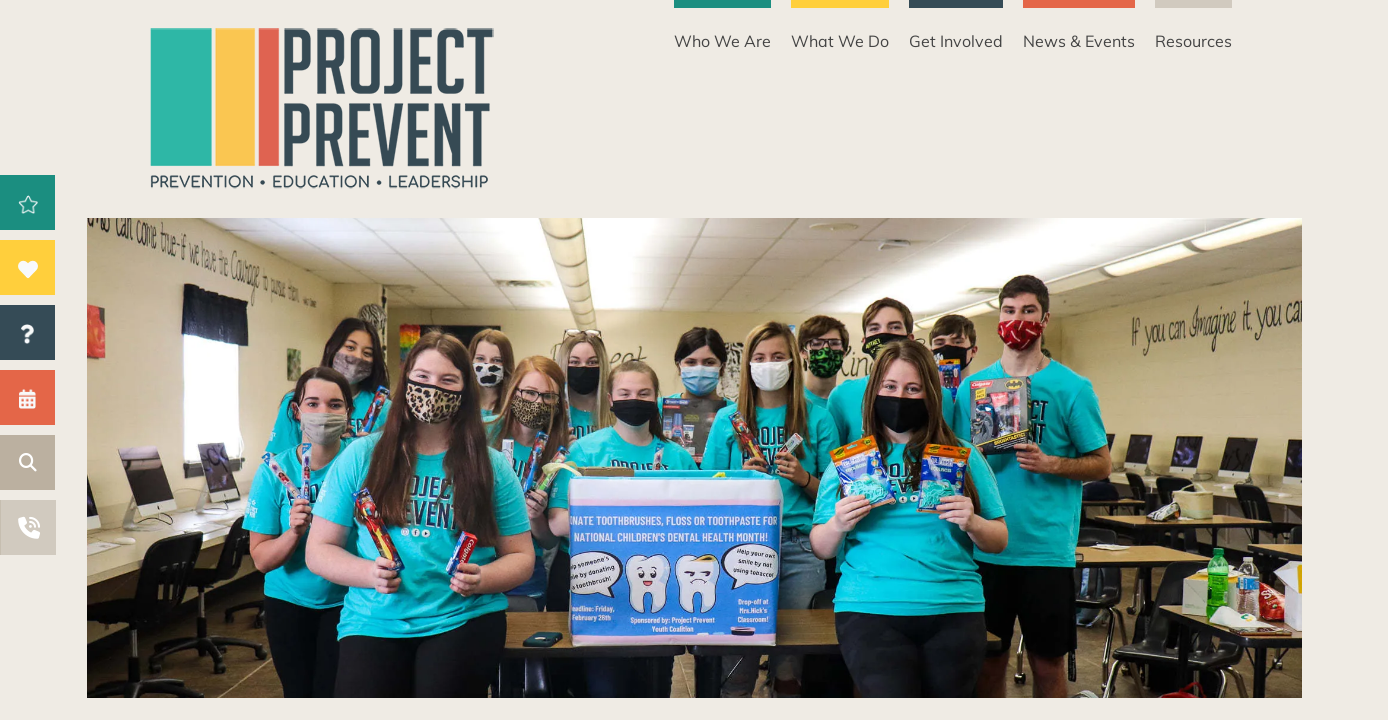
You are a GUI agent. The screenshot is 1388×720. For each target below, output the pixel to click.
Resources (1193, 41)
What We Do (840, 41)
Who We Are (722, 41)
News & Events (1079, 41)
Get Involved (956, 41)
